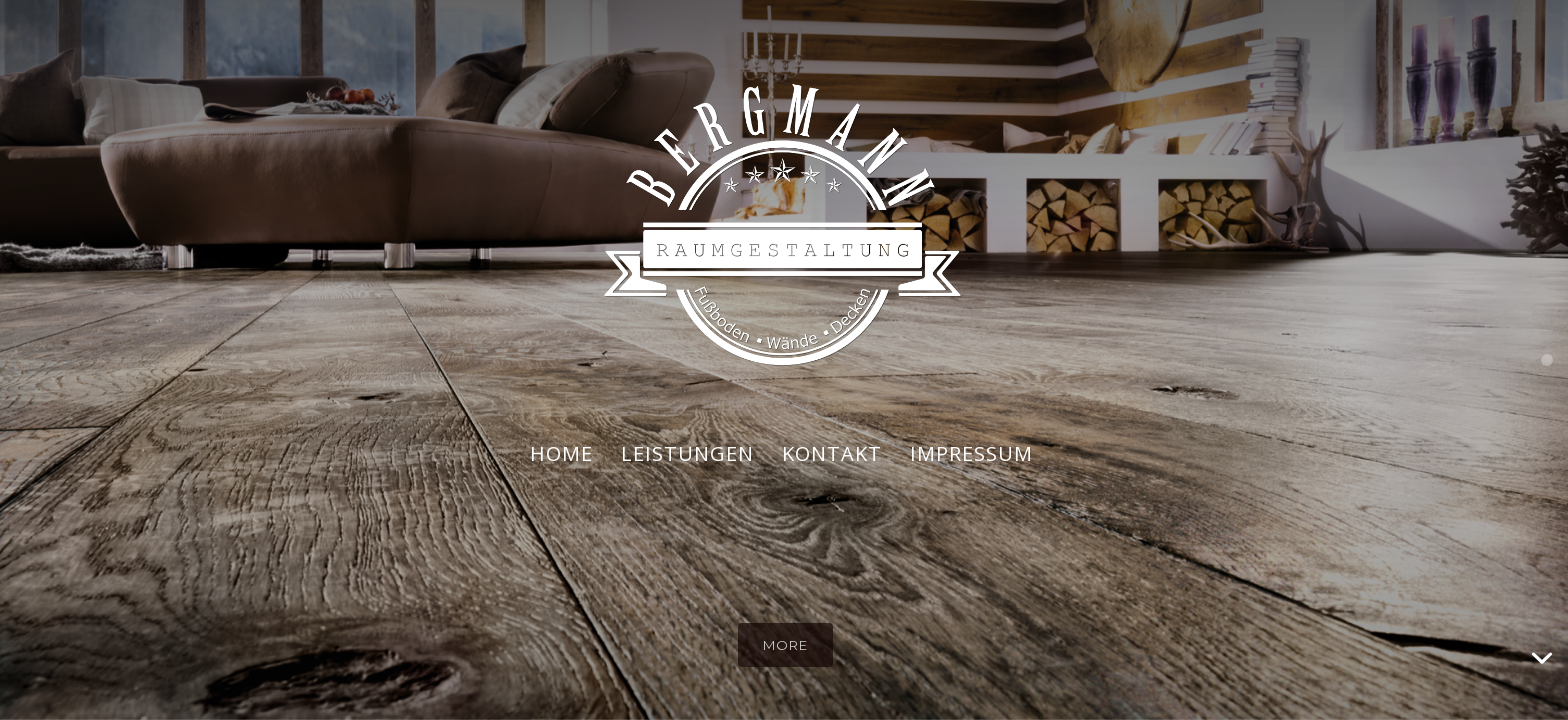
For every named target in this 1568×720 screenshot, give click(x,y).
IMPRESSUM (971, 453)
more (785, 645)
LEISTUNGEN (687, 453)
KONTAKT (832, 453)
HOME (561, 453)
